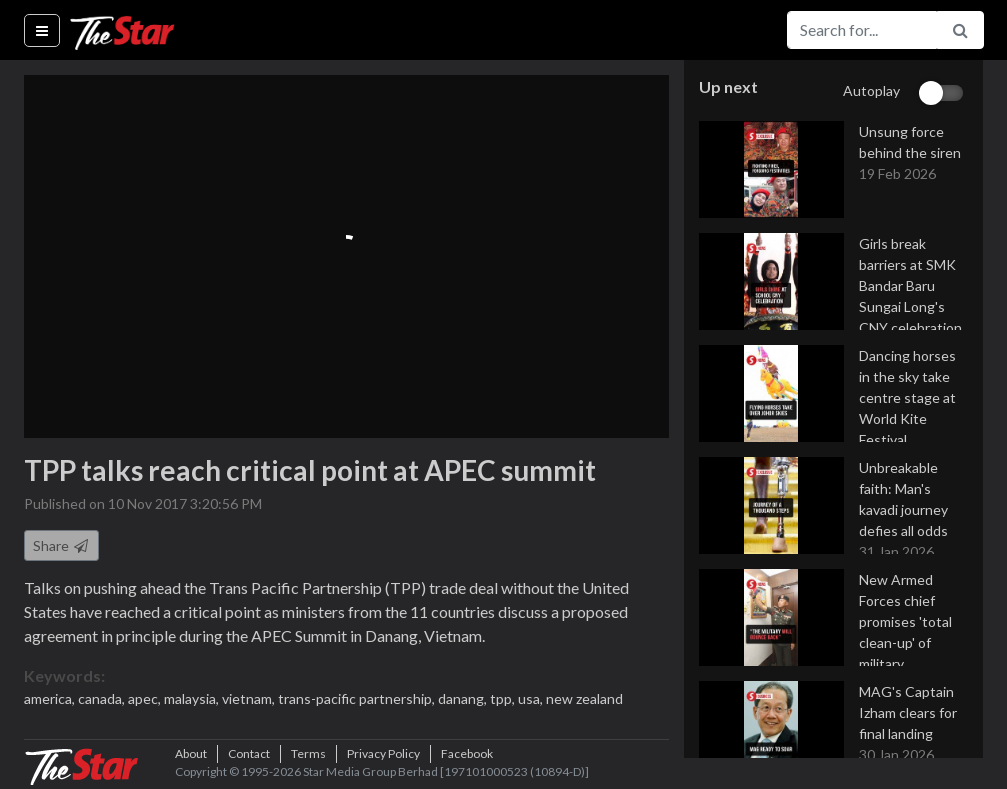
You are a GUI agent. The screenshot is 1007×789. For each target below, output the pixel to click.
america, (51, 698)
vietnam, (250, 698)
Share (61, 545)
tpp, (504, 698)
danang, (464, 698)
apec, (146, 698)
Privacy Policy (383, 753)
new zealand (584, 698)
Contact (249, 753)
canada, (103, 698)
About (191, 753)
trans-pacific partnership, (358, 698)
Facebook (467, 753)
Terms (308, 753)
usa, (532, 698)
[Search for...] (862, 30)
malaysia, (193, 698)
